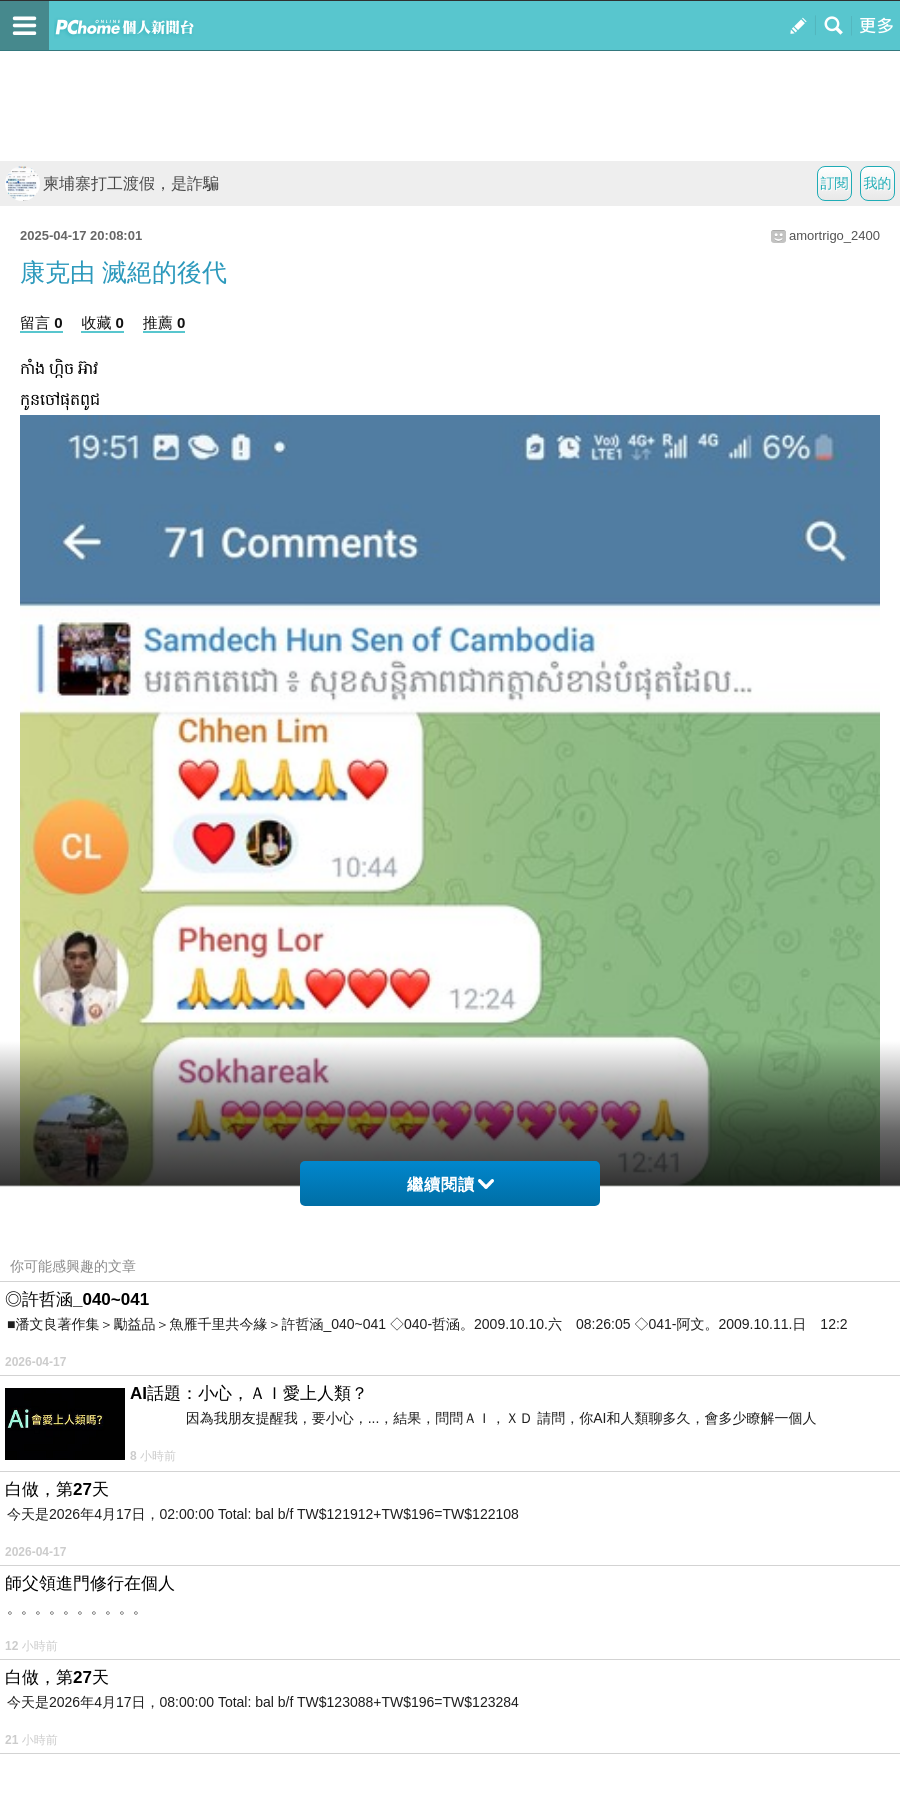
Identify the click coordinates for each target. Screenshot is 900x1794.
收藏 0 (102, 322)
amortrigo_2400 (834, 235)
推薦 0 (164, 322)
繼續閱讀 (450, 1184)
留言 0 (41, 322)
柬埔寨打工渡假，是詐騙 (112, 183)
